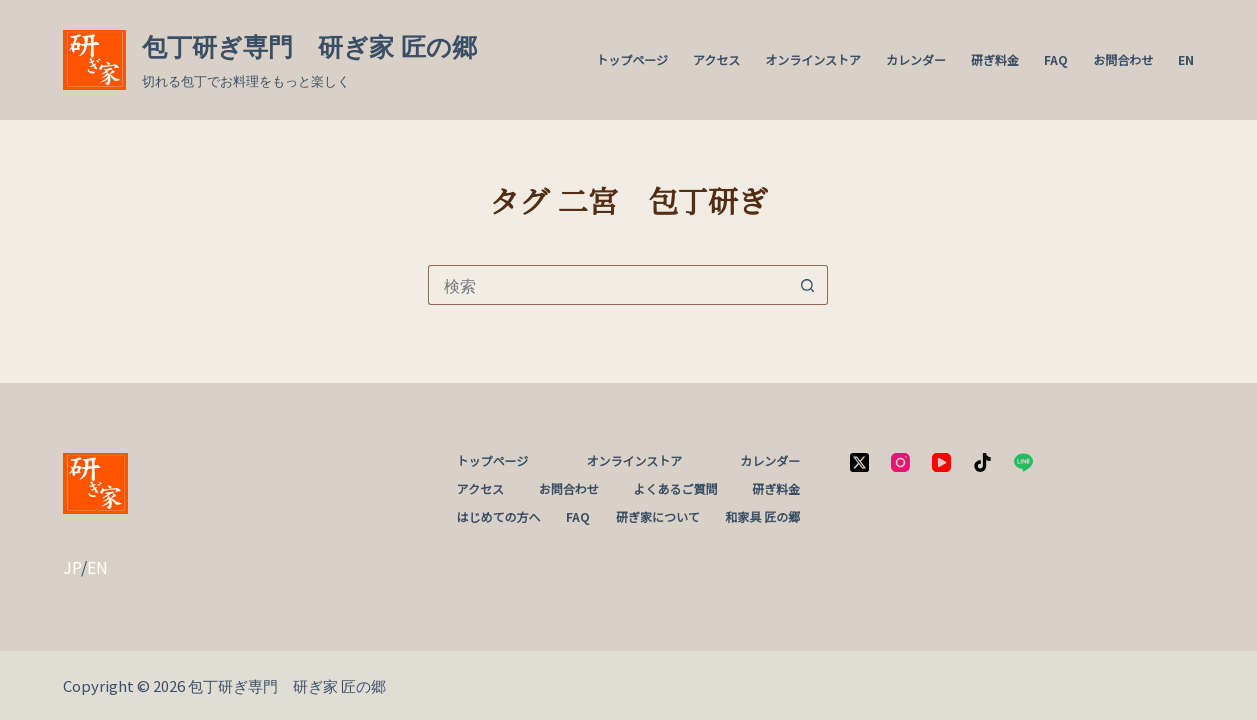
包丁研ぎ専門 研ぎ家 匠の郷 (309, 47)
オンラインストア (813, 59)
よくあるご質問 (676, 489)
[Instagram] (900, 462)
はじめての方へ (499, 517)
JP (72, 567)
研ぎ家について (658, 517)
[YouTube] (941, 462)
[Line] (1023, 462)
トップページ (632, 59)
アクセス (716, 59)
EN (1186, 59)
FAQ (1056, 59)
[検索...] (608, 285)
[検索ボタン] (808, 285)
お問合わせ (1123, 59)
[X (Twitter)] (859, 462)
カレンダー (916, 59)
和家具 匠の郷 (762, 517)
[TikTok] (982, 462)
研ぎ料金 (995, 59)
